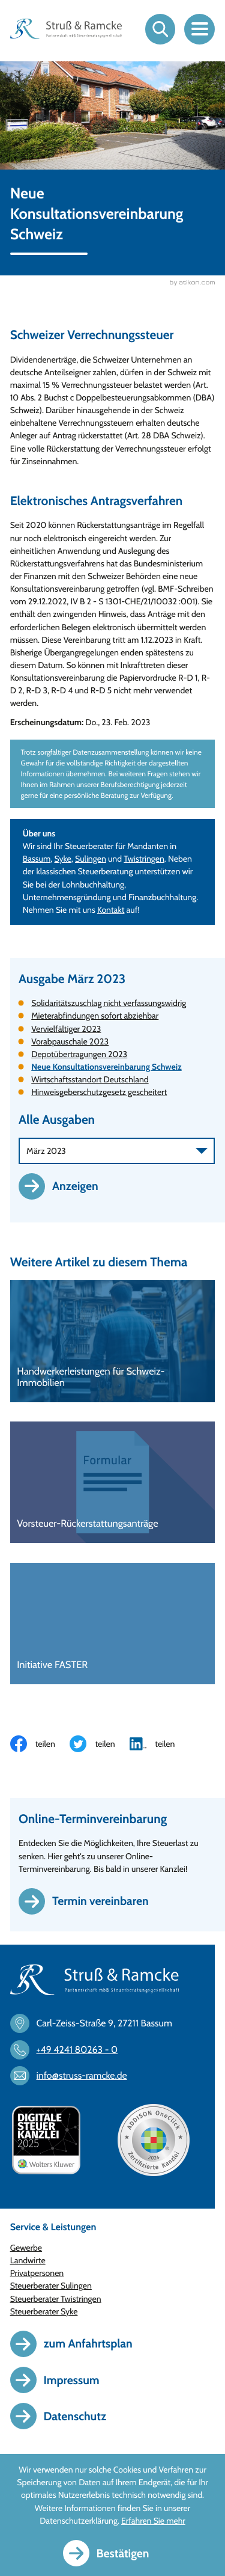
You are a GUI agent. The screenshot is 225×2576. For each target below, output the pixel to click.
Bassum (37, 859)
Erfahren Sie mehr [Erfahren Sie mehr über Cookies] (153, 2520)
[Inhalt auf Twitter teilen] (100, 1744)
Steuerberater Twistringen (55, 2299)
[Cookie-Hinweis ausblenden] (113, 2553)
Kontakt (111, 910)
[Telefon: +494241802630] (69, 2050)
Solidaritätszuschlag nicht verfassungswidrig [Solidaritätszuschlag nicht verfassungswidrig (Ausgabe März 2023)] (108, 1003)
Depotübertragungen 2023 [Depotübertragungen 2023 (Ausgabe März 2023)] (79, 1054)
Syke (63, 859)
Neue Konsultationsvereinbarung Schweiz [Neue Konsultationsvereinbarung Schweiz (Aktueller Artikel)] (106, 1067)
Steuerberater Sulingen (51, 2286)
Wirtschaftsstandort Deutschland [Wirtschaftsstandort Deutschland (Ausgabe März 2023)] (89, 1080)
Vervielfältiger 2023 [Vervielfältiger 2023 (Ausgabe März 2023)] (66, 1029)
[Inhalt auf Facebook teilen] (40, 1744)
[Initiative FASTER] (112, 1624)
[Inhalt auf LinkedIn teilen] (160, 1744)
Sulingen (90, 859)
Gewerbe (26, 2248)
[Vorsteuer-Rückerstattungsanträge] (112, 1483)
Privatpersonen (37, 2273)
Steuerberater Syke (44, 2312)
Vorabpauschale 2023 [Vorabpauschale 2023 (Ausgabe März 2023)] (70, 1042)
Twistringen (144, 859)
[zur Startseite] (66, 29)
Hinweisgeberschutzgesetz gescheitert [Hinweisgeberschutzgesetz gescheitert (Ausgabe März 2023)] (99, 1092)
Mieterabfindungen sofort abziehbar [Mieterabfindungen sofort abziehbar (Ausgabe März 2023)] (94, 1016)
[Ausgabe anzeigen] (65, 1187)
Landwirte (28, 2261)
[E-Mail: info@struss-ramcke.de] (74, 2076)
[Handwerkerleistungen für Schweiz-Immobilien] (112, 1341)
